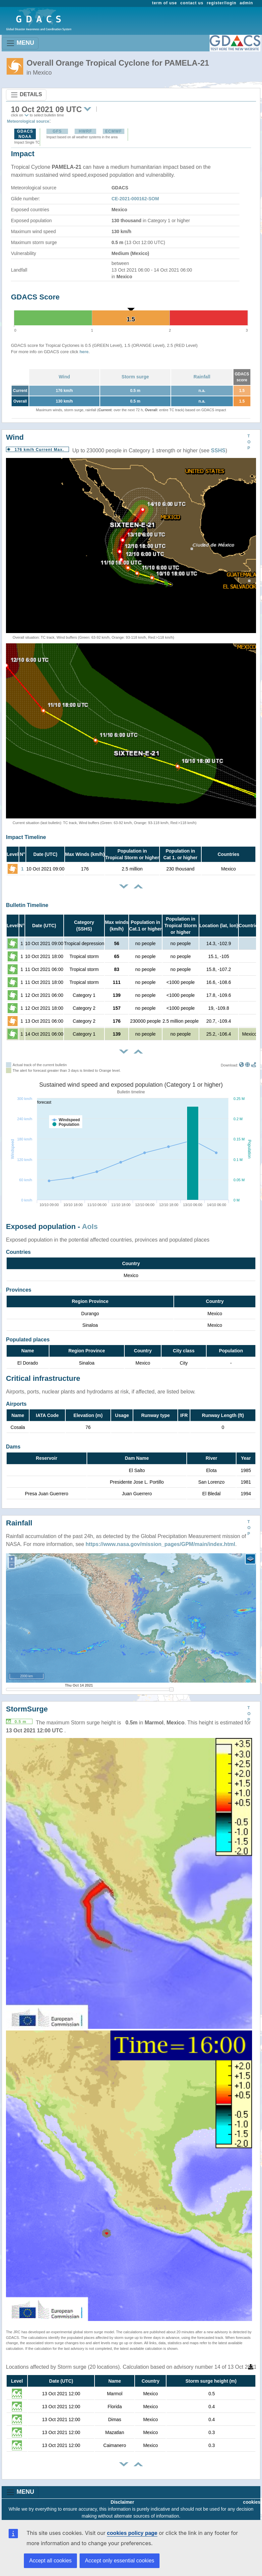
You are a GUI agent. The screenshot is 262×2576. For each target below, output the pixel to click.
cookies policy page (132, 2533)
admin (246, 3)
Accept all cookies (50, 2560)
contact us (192, 3)
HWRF (85, 131)
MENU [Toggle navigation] (20, 43)
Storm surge (135, 376)
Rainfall (202, 376)
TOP (248, 442)
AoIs (90, 1226)
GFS (57, 131)
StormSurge (27, 1709)
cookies (251, 2502)
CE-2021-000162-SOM (135, 198)
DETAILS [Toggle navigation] (26, 95)
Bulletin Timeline (27, 905)
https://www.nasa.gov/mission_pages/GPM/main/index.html (160, 1544)
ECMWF (113, 131)
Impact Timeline (26, 837)
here (84, 351)
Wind (64, 376)
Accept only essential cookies (119, 2560)
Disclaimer (122, 2502)
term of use (164, 3)
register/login (221, 3)
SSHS (218, 450)
